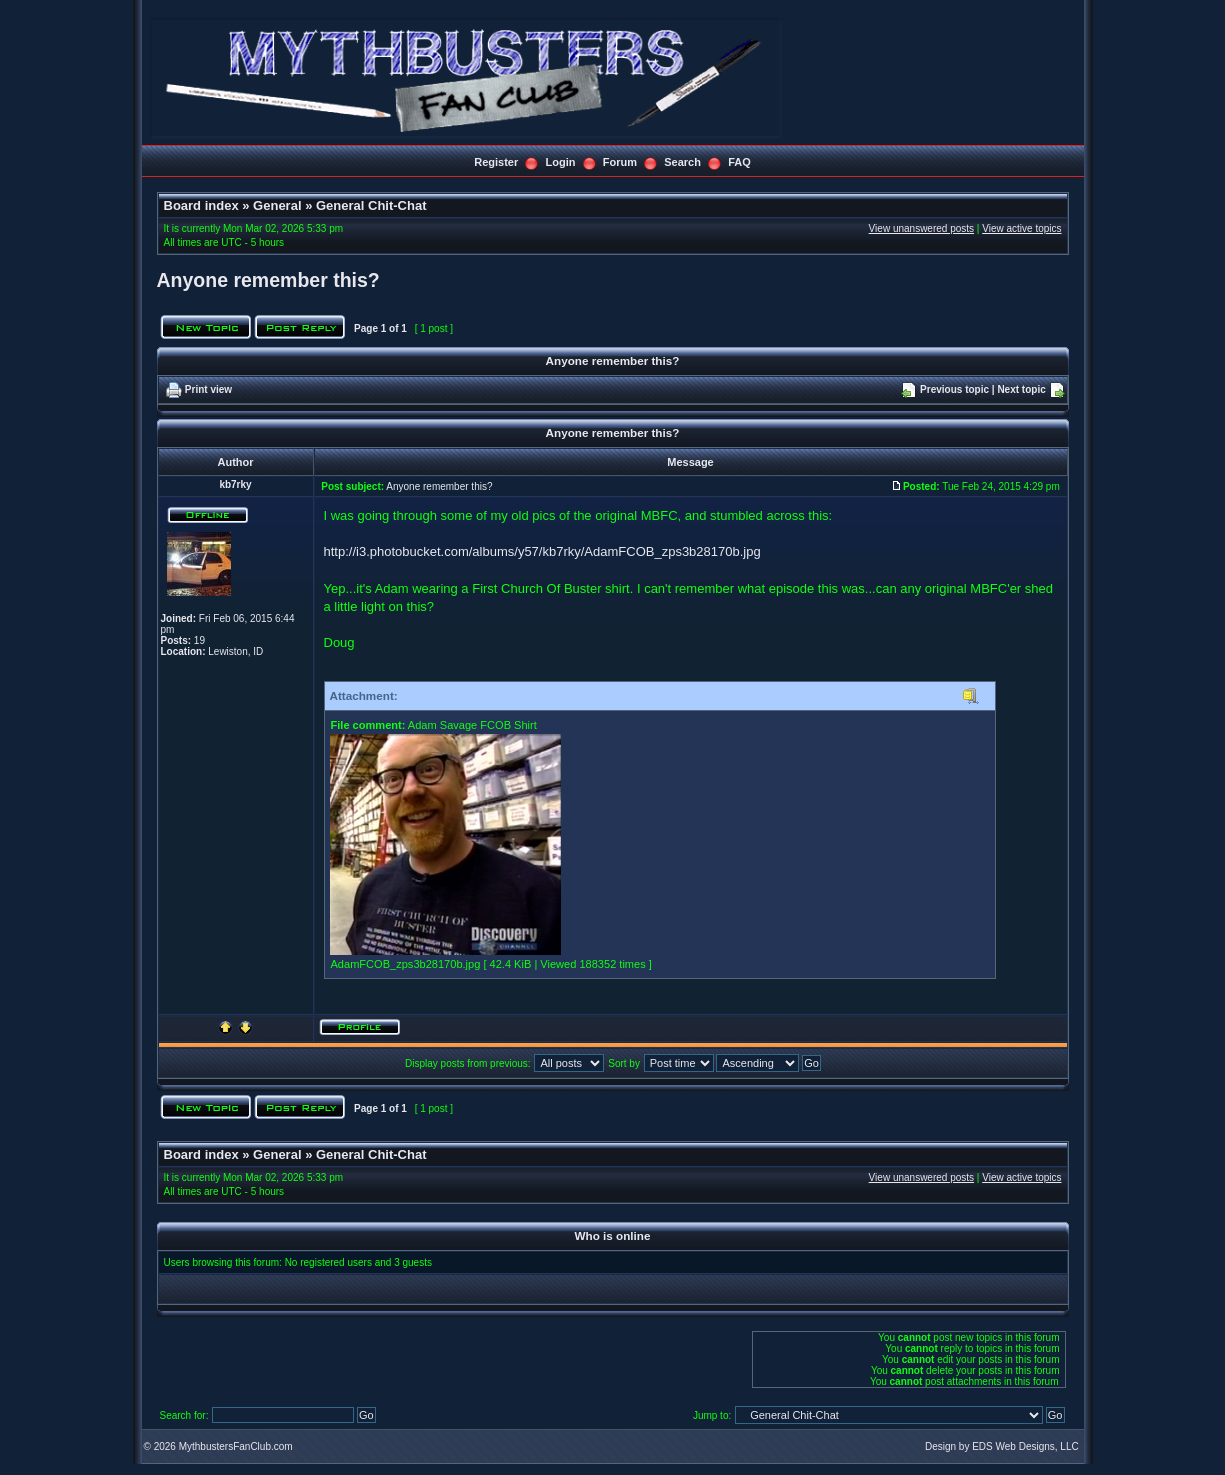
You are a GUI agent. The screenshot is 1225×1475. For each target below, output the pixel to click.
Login (561, 162)
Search (682, 162)
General (277, 205)
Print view (208, 389)
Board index (201, 205)
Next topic (1021, 389)
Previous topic (954, 389)
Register (496, 162)
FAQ (739, 162)
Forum (620, 162)
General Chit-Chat (371, 205)
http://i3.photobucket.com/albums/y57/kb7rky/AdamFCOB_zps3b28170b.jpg (542, 551)
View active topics (1021, 228)
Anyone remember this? (268, 280)
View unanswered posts (921, 228)
